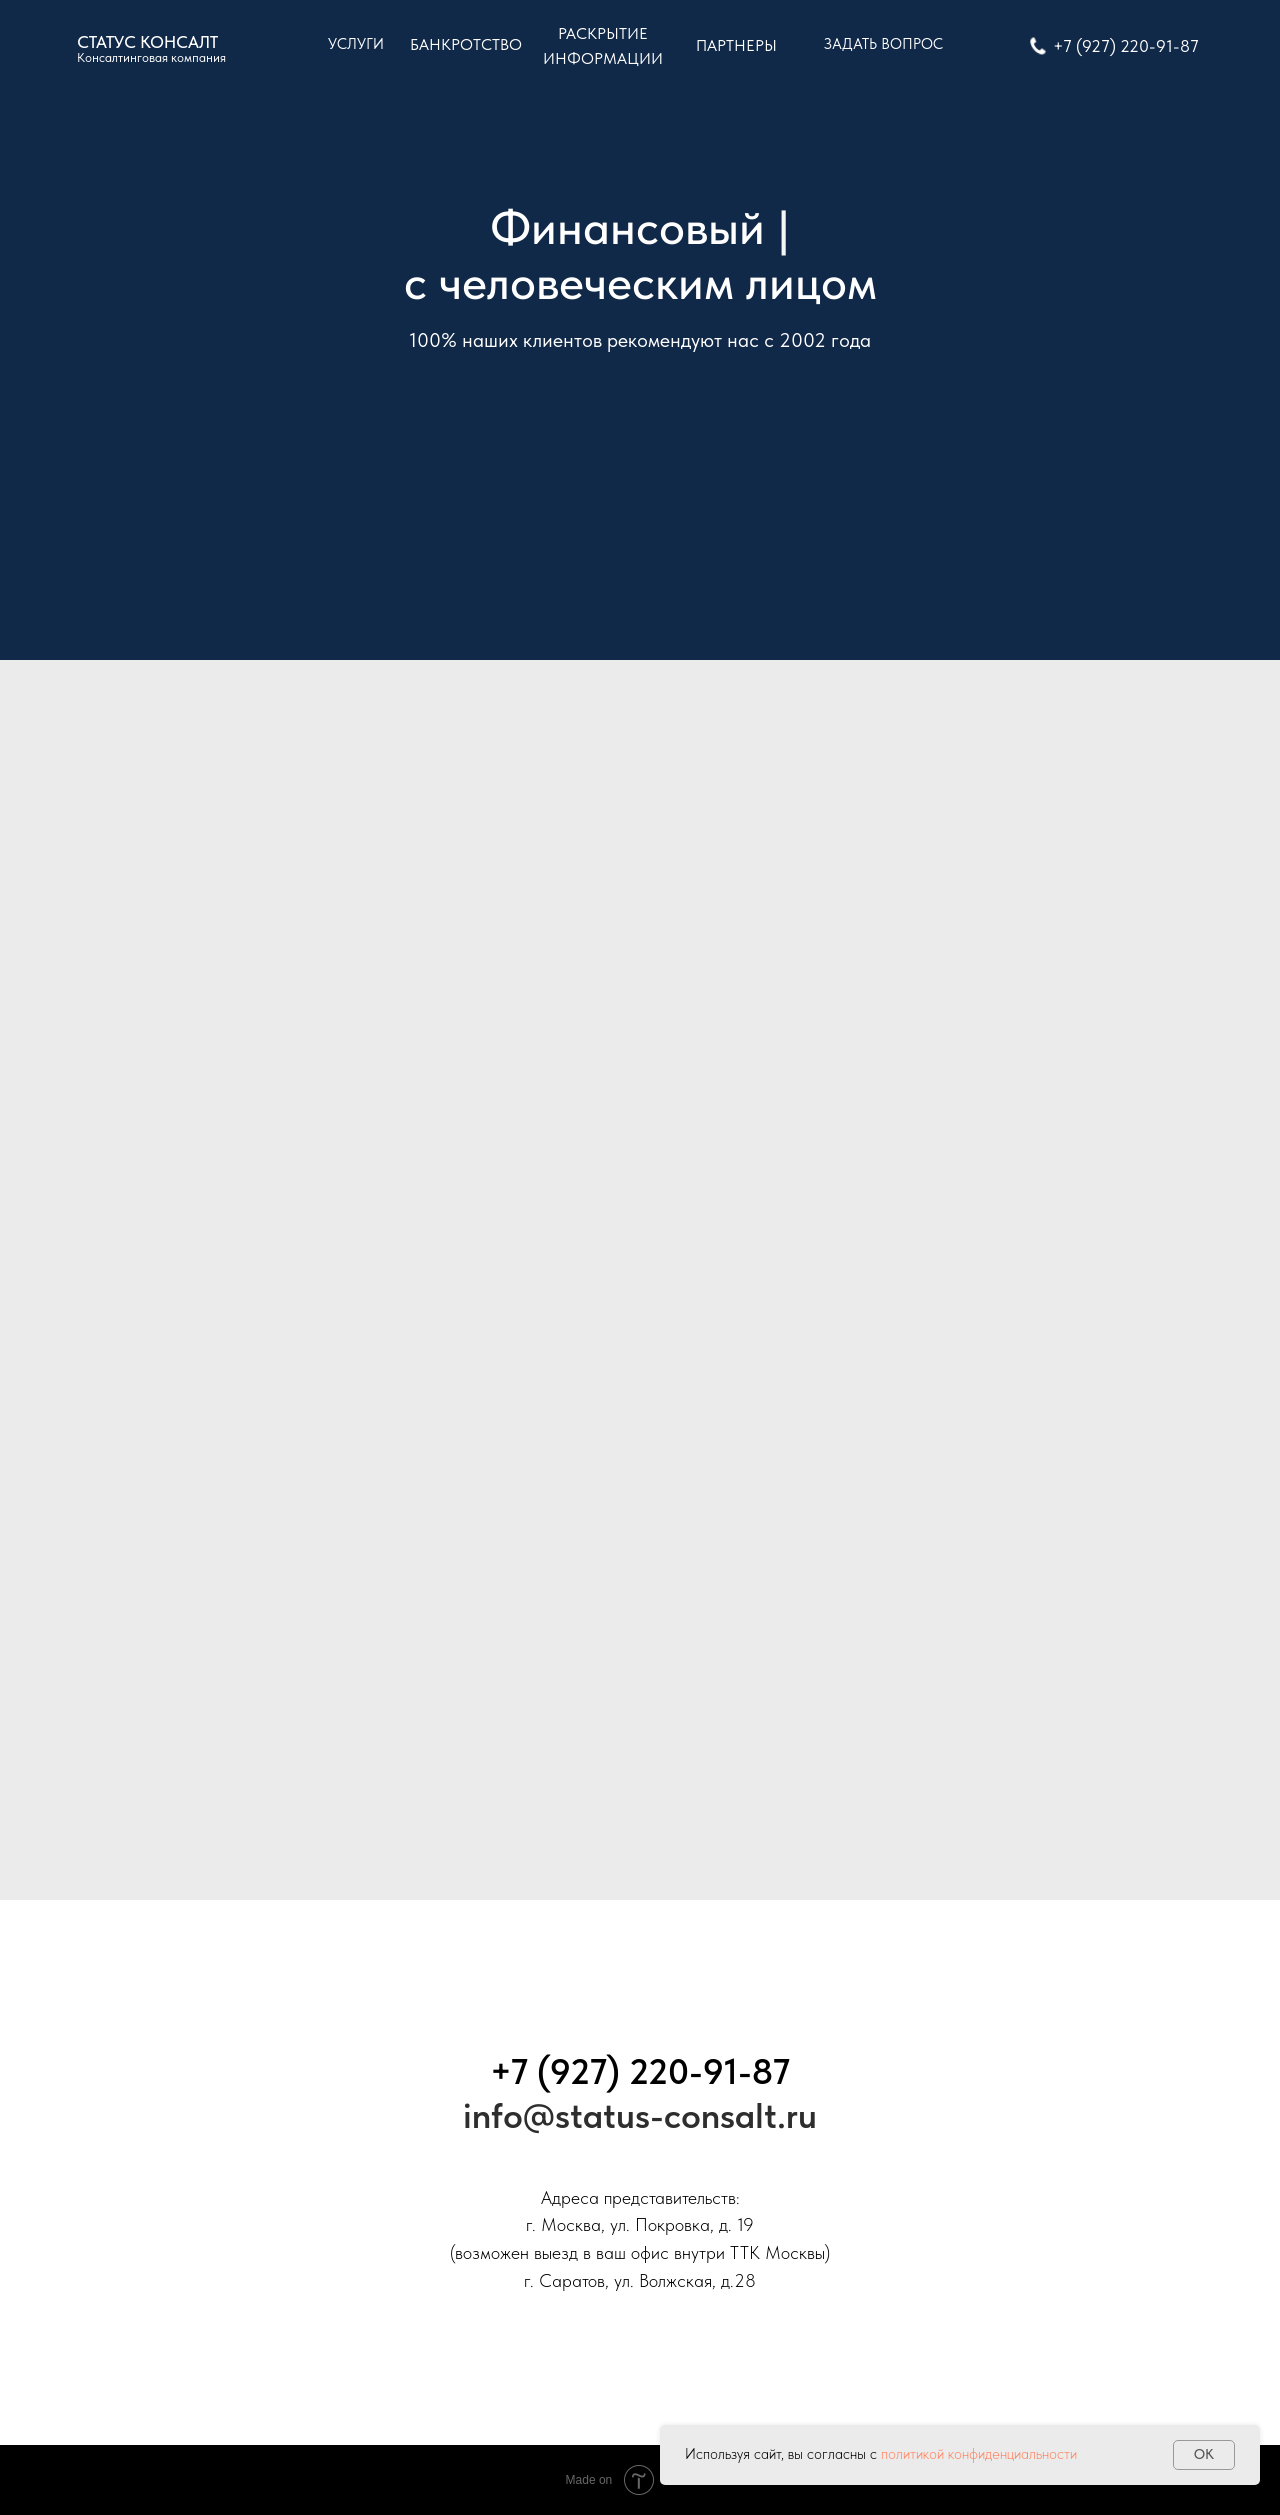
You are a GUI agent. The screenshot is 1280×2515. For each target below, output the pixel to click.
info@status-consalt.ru (640, 2115)
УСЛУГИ (356, 44)
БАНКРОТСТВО (466, 44)
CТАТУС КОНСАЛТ (147, 42)
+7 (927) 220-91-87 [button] (1126, 46)
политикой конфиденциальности (979, 2454)
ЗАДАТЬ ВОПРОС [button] (883, 44)
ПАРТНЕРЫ (736, 45)
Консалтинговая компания (151, 57)
